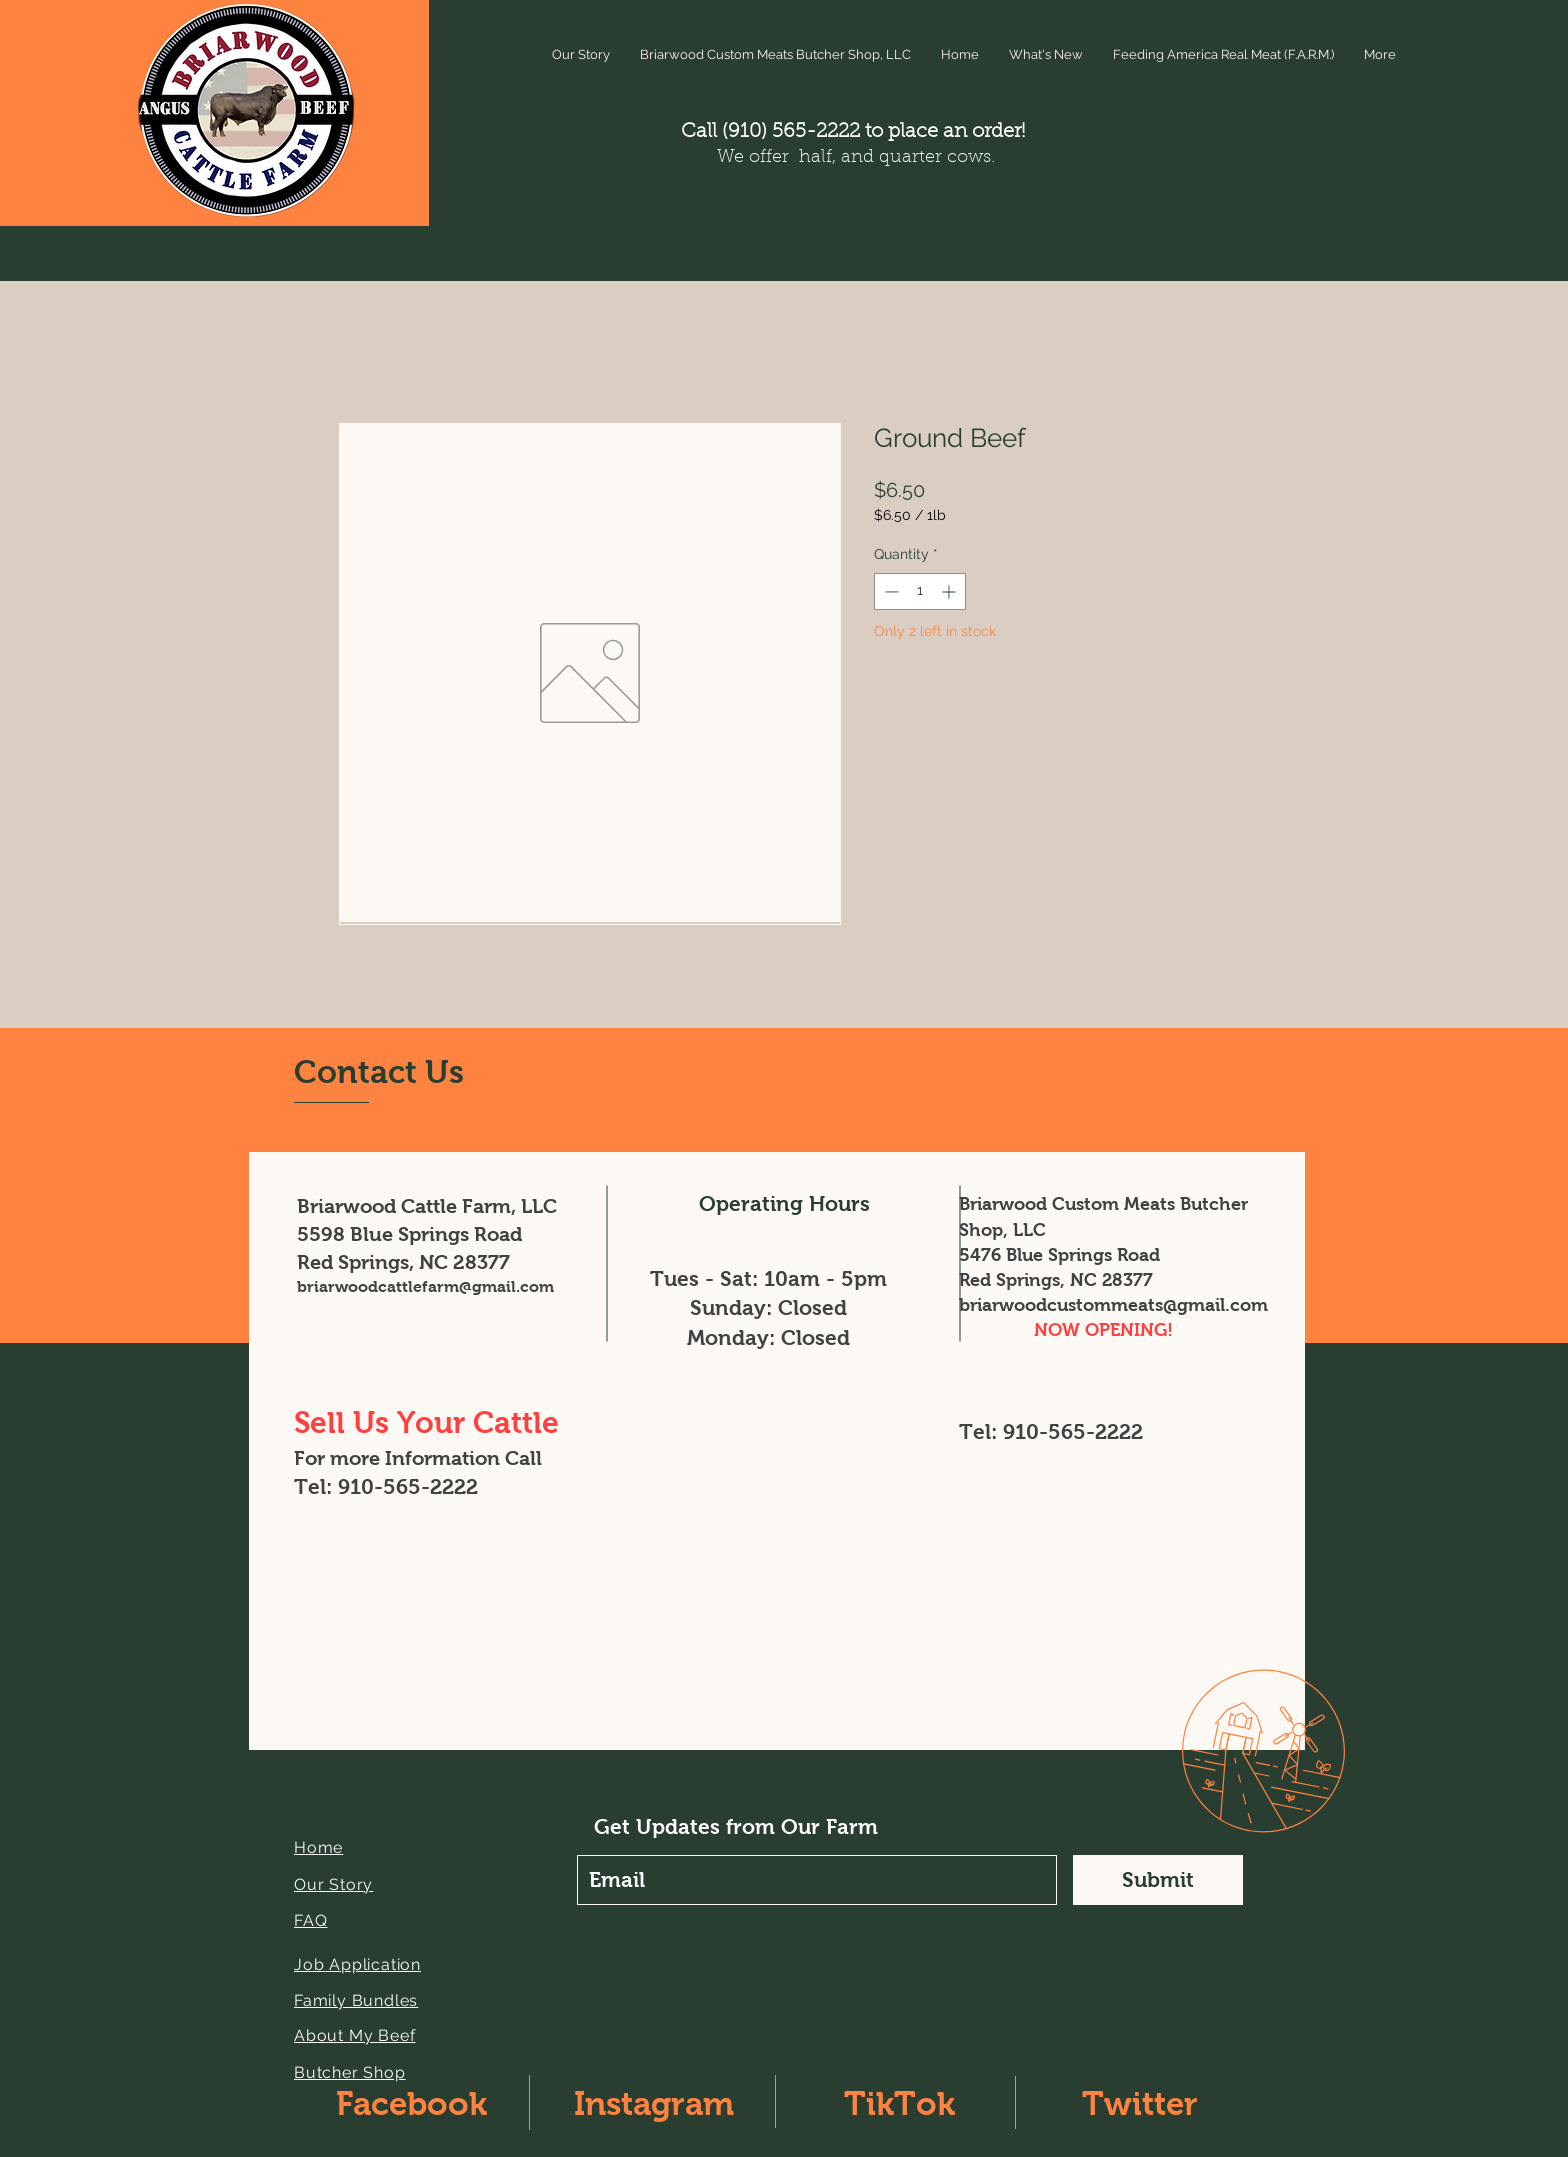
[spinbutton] (920, 591)
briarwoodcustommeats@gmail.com (1113, 1305)
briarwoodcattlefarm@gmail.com (425, 1286)
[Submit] (1158, 1880)
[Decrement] (889, 591)
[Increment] (950, 591)
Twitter (1140, 2103)
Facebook (411, 2103)
